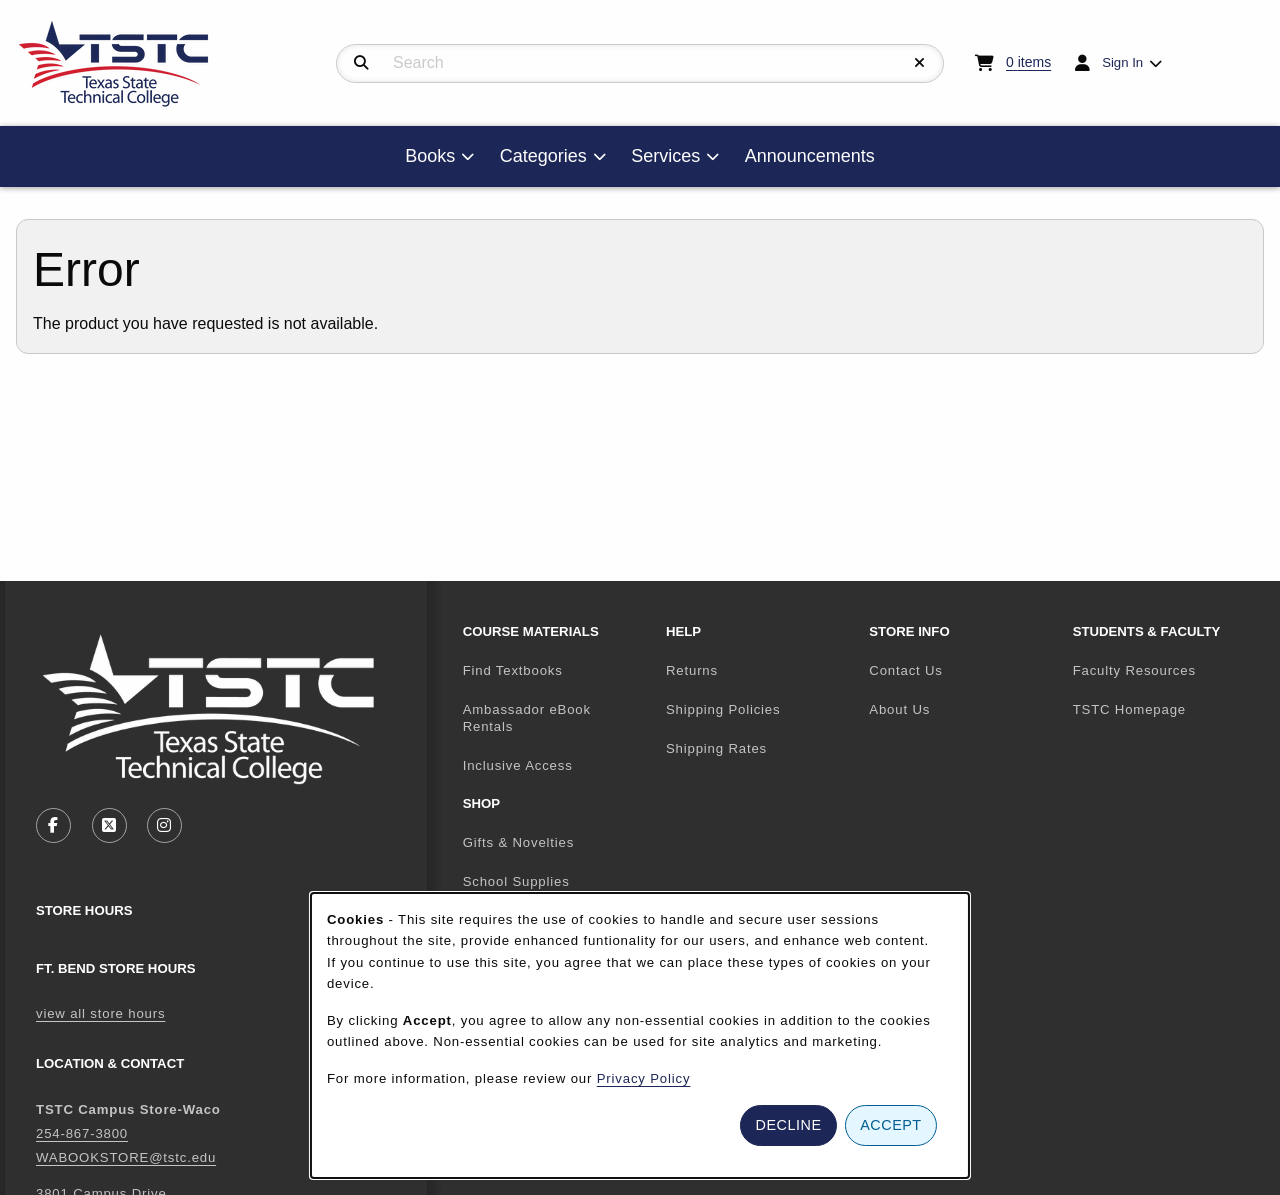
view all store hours (100, 1013)
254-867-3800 (82, 1133)
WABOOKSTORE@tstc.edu (126, 1157)
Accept (890, 1125)
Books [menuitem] (430, 156)
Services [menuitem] (665, 156)
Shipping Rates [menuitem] (716, 748)
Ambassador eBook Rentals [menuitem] (527, 718)
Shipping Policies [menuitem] (723, 709)
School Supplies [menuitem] (516, 881)
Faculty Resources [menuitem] (1134, 670)
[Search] (361, 63)
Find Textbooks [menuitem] (513, 670)
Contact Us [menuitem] (905, 670)
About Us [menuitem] (899, 709)
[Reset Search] (920, 63)
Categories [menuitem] (543, 156)
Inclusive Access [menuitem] (518, 765)
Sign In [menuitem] (1122, 62)
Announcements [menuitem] (810, 156)
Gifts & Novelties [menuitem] (519, 842)
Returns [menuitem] (692, 670)
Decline (789, 1125)
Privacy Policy (644, 1078)
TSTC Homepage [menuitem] (1166, 709)
